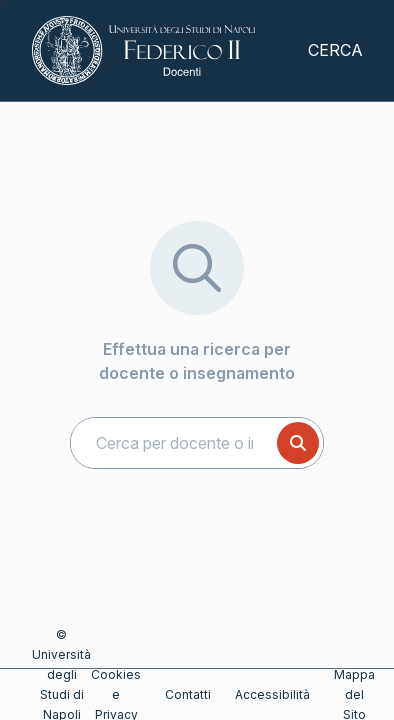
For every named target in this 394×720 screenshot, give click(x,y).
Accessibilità (272, 694)
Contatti (188, 694)
